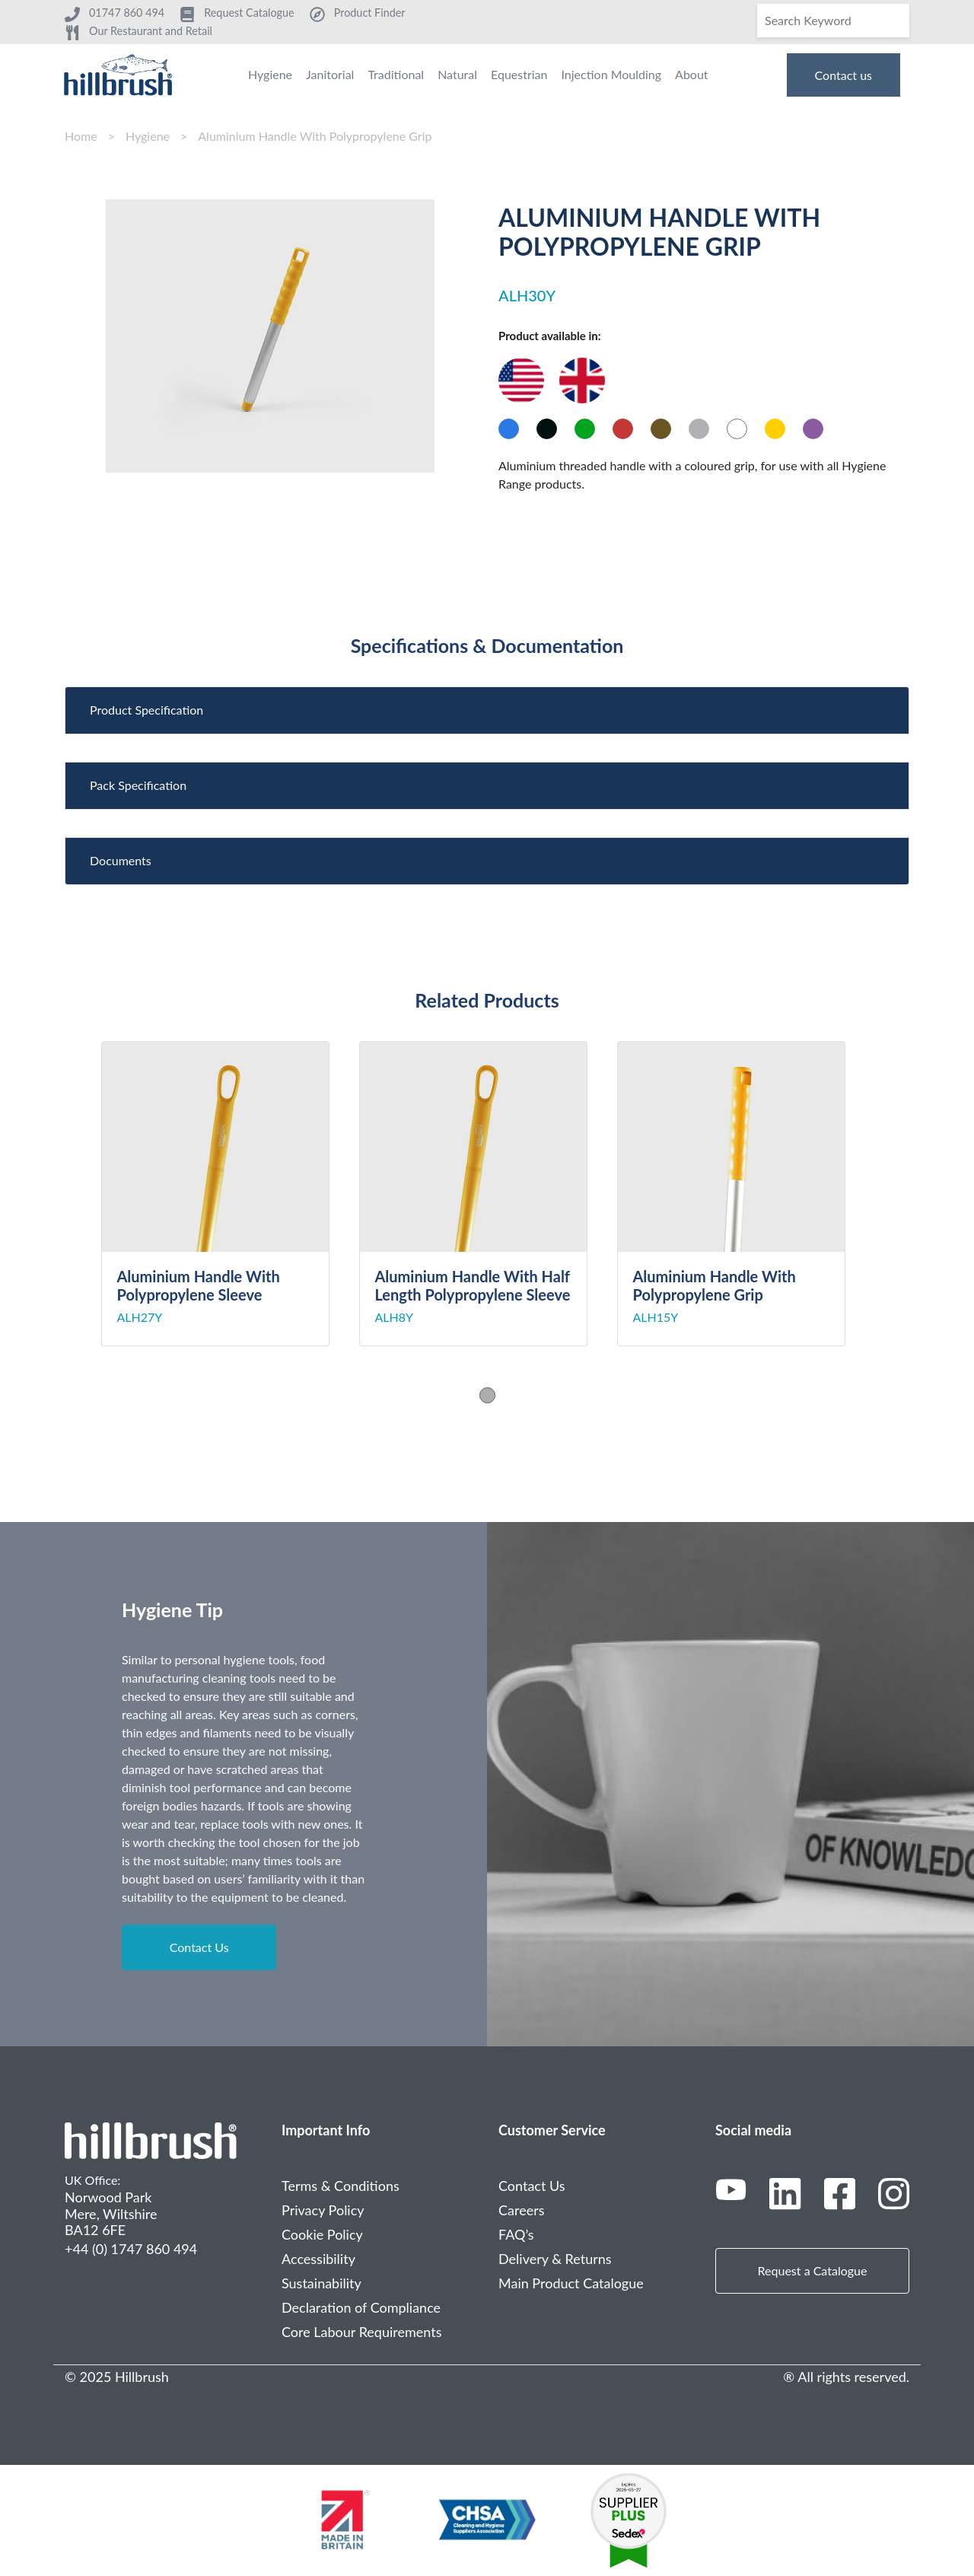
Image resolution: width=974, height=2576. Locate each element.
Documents (120, 860)
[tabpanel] (230, 1194)
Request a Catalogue (812, 2270)
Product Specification (146, 709)
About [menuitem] (691, 74)
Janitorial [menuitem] (330, 74)
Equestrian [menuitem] (519, 74)
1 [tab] (487, 1394)
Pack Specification (138, 785)
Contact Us (199, 1947)
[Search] (833, 20)
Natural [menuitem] (457, 74)
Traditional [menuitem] (396, 74)
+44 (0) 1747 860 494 (131, 2248)
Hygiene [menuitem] (270, 74)
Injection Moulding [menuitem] (611, 74)
